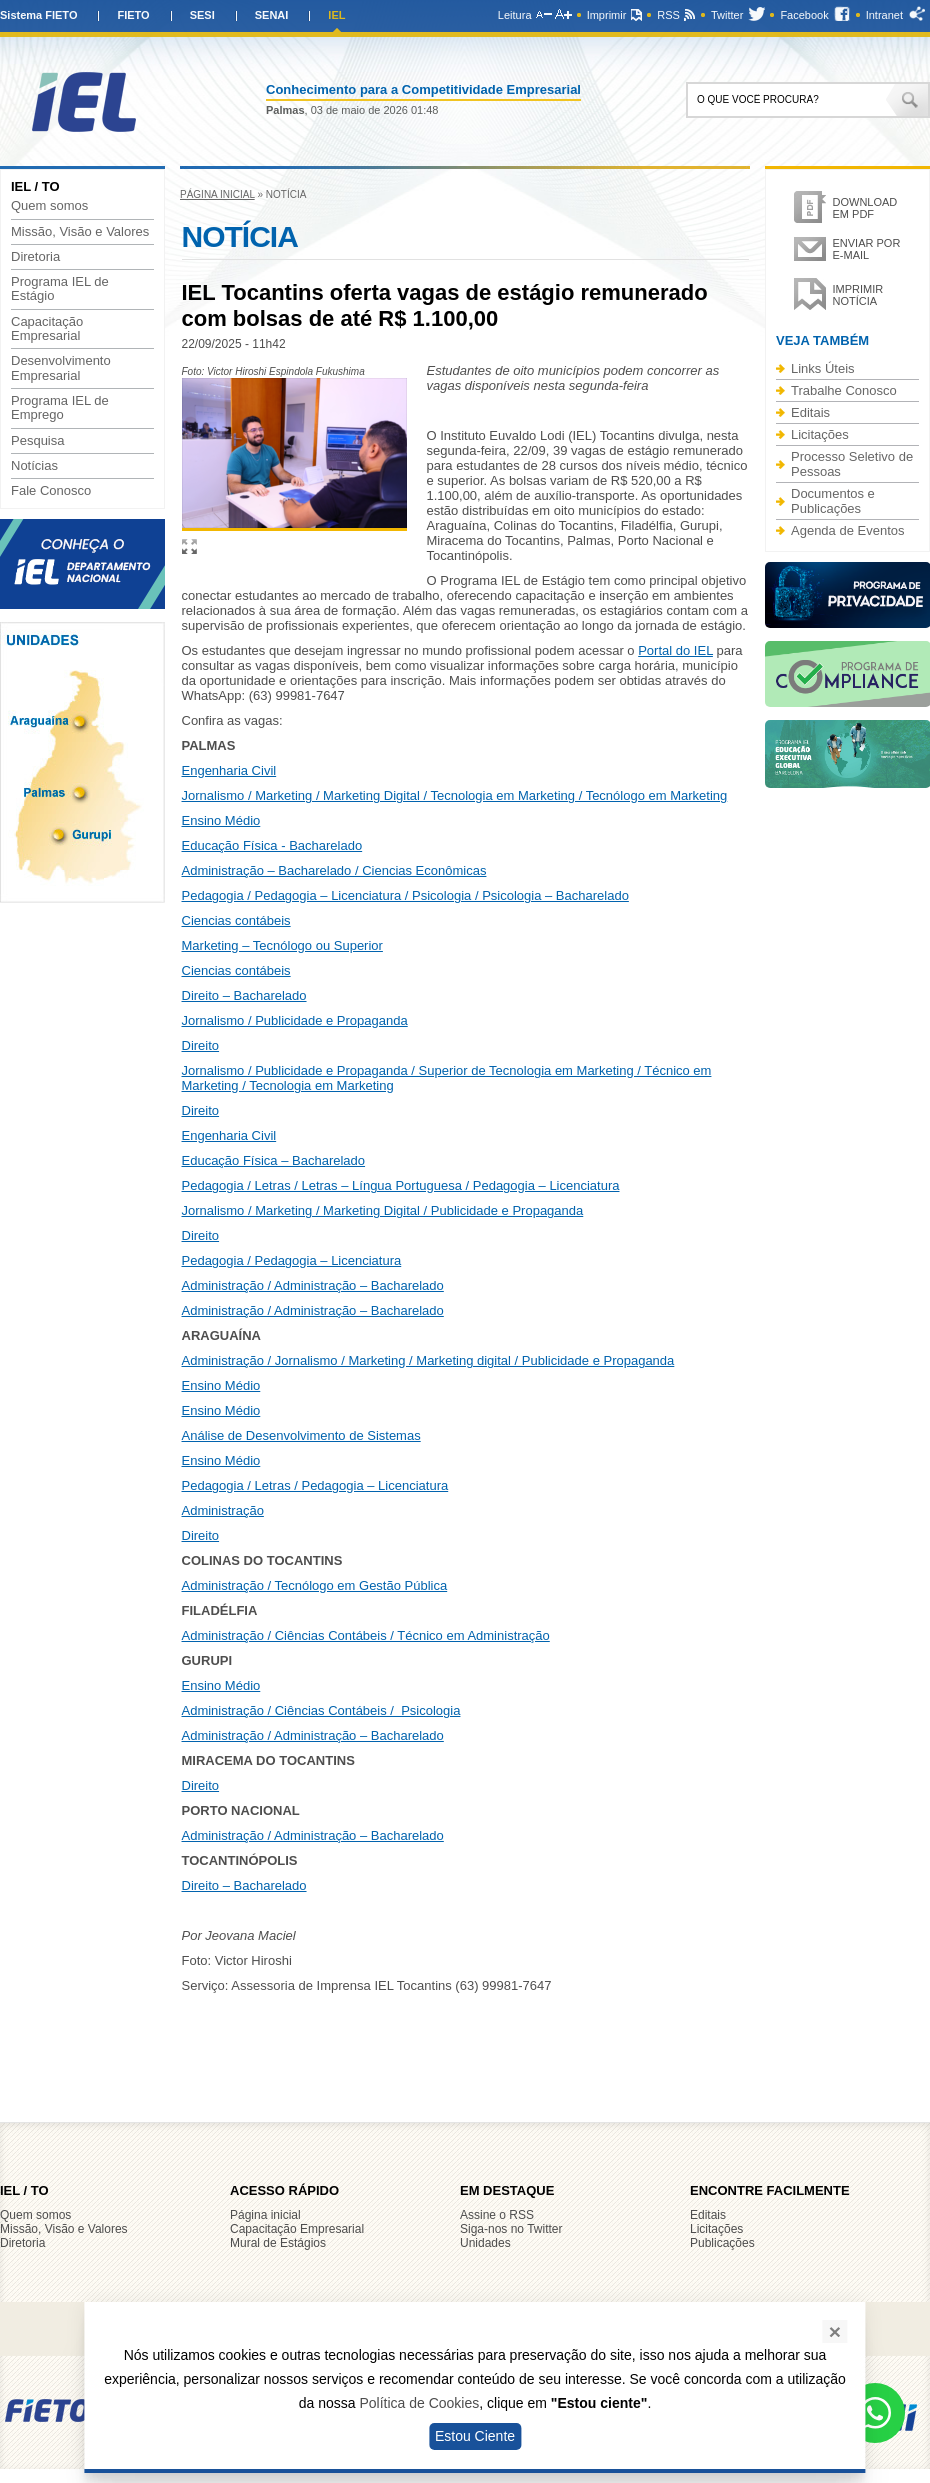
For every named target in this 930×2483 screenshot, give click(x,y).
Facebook (804, 15)
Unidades (485, 2243)
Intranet (884, 15)
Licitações (820, 434)
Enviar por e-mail (867, 249)
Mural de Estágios (278, 2243)
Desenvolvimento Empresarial (61, 368)
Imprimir (607, 15)
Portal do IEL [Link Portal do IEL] (675, 650)
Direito (201, 1045)
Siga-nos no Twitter (511, 2229)
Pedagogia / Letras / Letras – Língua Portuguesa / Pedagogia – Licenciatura (401, 1185)
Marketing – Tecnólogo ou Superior (282, 945)
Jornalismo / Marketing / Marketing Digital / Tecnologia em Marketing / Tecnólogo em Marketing (455, 795)
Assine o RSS (497, 2215)
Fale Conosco (51, 491)
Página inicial (217, 194)
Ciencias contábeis (236, 920)
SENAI (272, 15)
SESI (202, 15)
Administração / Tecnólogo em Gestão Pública (315, 1585)
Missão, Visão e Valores (80, 232)
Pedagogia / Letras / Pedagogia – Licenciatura (315, 1485)
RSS (668, 15)
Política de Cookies (419, 2403)
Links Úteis (823, 368)
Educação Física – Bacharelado (274, 1160)
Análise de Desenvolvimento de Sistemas (301, 1435)
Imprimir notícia (858, 295)
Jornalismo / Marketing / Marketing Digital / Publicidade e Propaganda (383, 1210)
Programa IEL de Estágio (60, 289)
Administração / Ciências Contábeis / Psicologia (321, 1710)
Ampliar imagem (189, 546)
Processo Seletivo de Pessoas (852, 464)
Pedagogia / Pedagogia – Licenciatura (292, 1260)
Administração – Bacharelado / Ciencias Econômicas (334, 870)
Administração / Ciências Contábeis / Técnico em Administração (366, 1635)
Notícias (34, 466)
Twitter (727, 15)
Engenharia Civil (229, 770)
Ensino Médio (221, 820)
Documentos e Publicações (833, 501)
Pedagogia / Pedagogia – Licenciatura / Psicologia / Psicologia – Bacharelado (405, 895)
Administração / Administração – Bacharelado (313, 1285)
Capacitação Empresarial (47, 329)
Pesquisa (37, 441)
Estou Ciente (475, 2436)
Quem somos (49, 206)
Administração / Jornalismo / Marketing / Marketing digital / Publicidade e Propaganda (428, 1360)
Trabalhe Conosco (844, 390)
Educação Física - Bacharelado (272, 845)
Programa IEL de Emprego (60, 408)
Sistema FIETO (38, 15)
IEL (336, 15)
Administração (223, 1510)
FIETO (133, 15)
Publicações (722, 2243)
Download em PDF (865, 208)
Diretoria (35, 257)
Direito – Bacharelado (244, 995)
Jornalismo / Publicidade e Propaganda (295, 1020)
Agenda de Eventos (847, 530)
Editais (810, 412)
